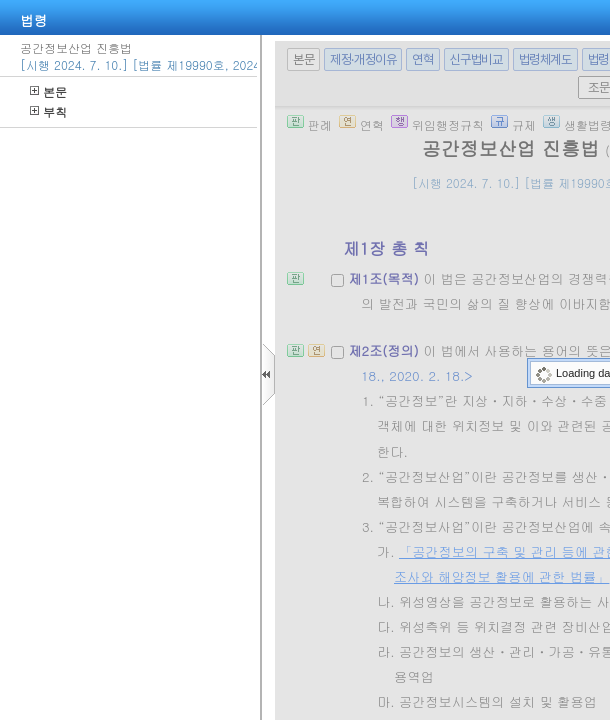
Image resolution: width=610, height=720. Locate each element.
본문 (48, 91)
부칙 (48, 111)
